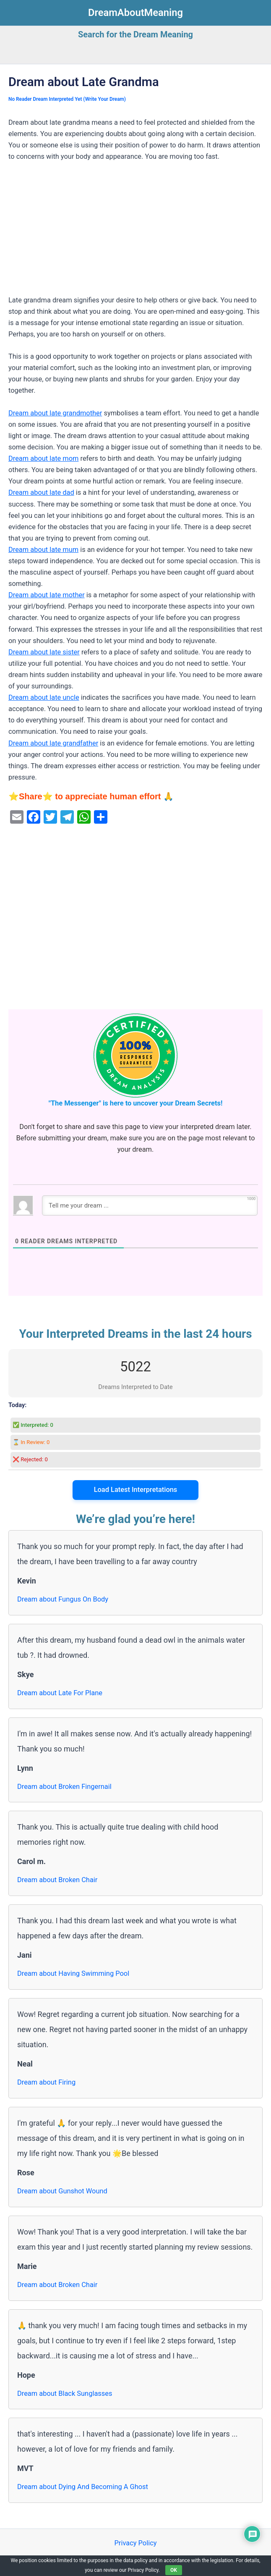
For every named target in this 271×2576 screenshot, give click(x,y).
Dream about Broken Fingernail (64, 1787)
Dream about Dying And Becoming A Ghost (82, 2487)
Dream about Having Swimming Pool (73, 1973)
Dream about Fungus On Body (62, 1599)
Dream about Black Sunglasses (64, 2393)
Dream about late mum (43, 550)
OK (173, 2570)
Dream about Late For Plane (59, 1693)
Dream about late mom (43, 458)
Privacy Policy (135, 2543)
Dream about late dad (41, 492)
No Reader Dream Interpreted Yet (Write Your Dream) (67, 99)
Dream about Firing (46, 2082)
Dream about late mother (46, 595)
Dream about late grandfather (53, 743)
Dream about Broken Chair (57, 1880)
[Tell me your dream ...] (150, 1205)
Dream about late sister (44, 652)
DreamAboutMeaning (135, 12)
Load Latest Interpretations (135, 1490)
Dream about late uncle (43, 697)
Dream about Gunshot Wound (62, 2191)
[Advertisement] (135, 232)
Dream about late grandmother (55, 413)
